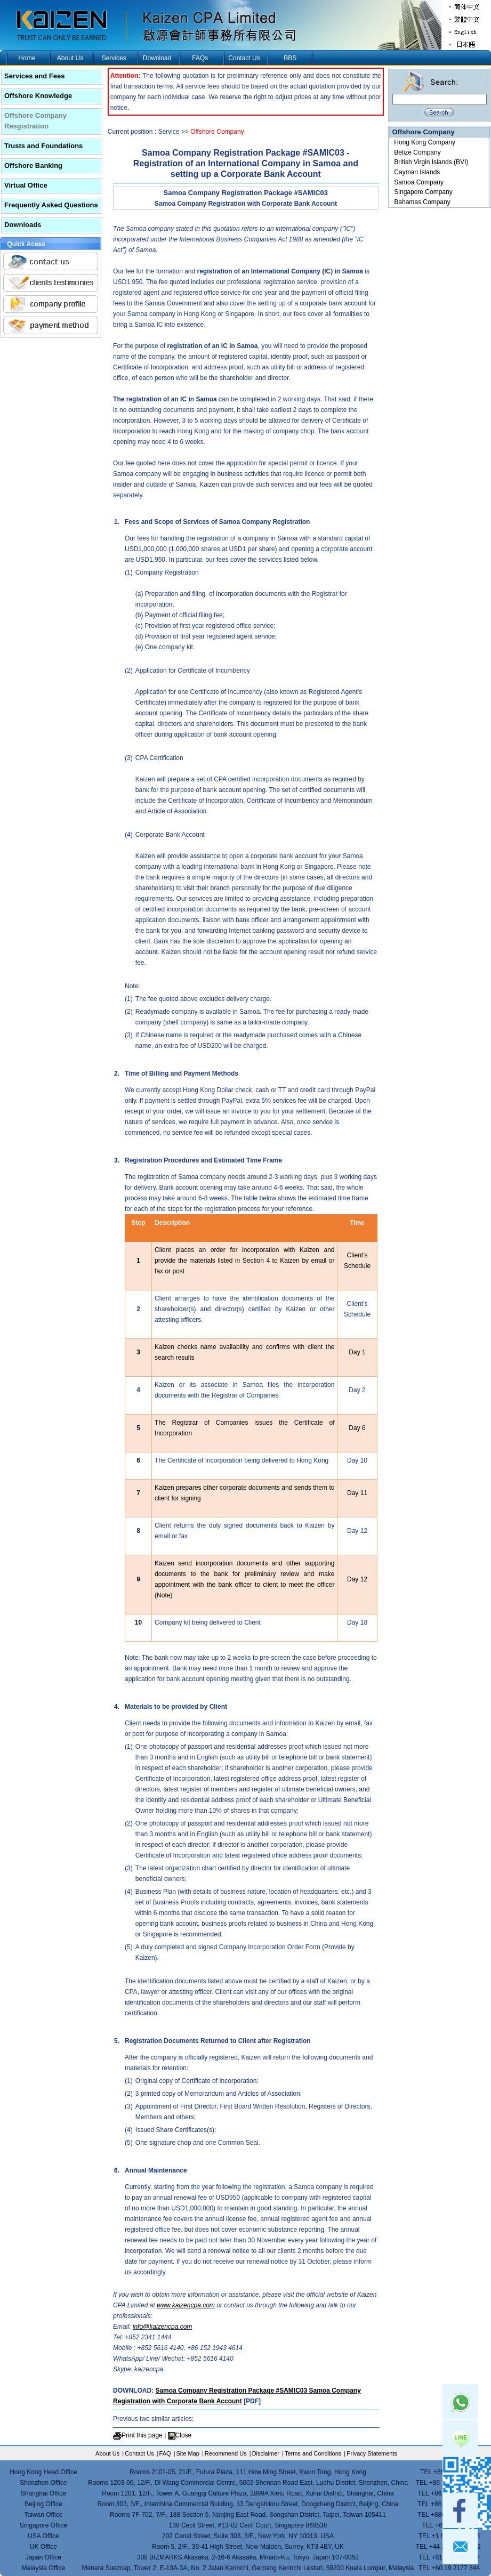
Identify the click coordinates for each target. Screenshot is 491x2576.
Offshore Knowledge (38, 96)
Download (157, 58)
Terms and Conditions (313, 2453)
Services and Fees (34, 76)
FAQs (200, 58)
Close (183, 2435)
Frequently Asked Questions (51, 205)
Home (26, 58)
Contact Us (244, 58)
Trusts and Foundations (43, 146)
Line (460, 2438)
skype (460, 2474)
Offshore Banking (33, 165)
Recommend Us (226, 2453)
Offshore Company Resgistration (35, 120)
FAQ (165, 2453)
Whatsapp (460, 2401)
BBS (290, 58)
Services (114, 58)
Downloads (22, 225)
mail (460, 2546)
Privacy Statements (372, 2453)
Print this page (142, 2435)
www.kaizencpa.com (186, 2305)
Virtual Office (25, 185)
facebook (460, 2510)
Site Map (187, 2453)
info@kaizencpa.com (162, 2326)
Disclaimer (265, 2453)
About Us (70, 58)
